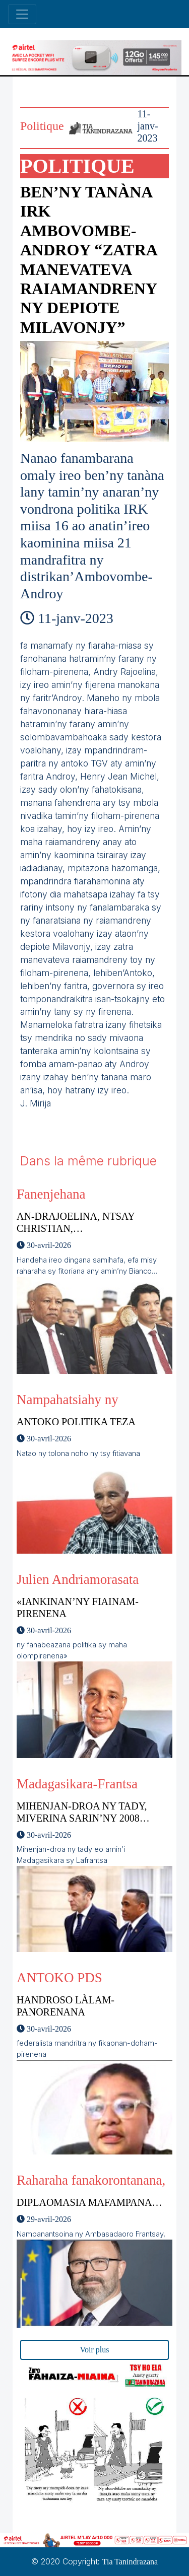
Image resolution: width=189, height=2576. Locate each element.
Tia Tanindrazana (130, 2561)
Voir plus (94, 2349)
